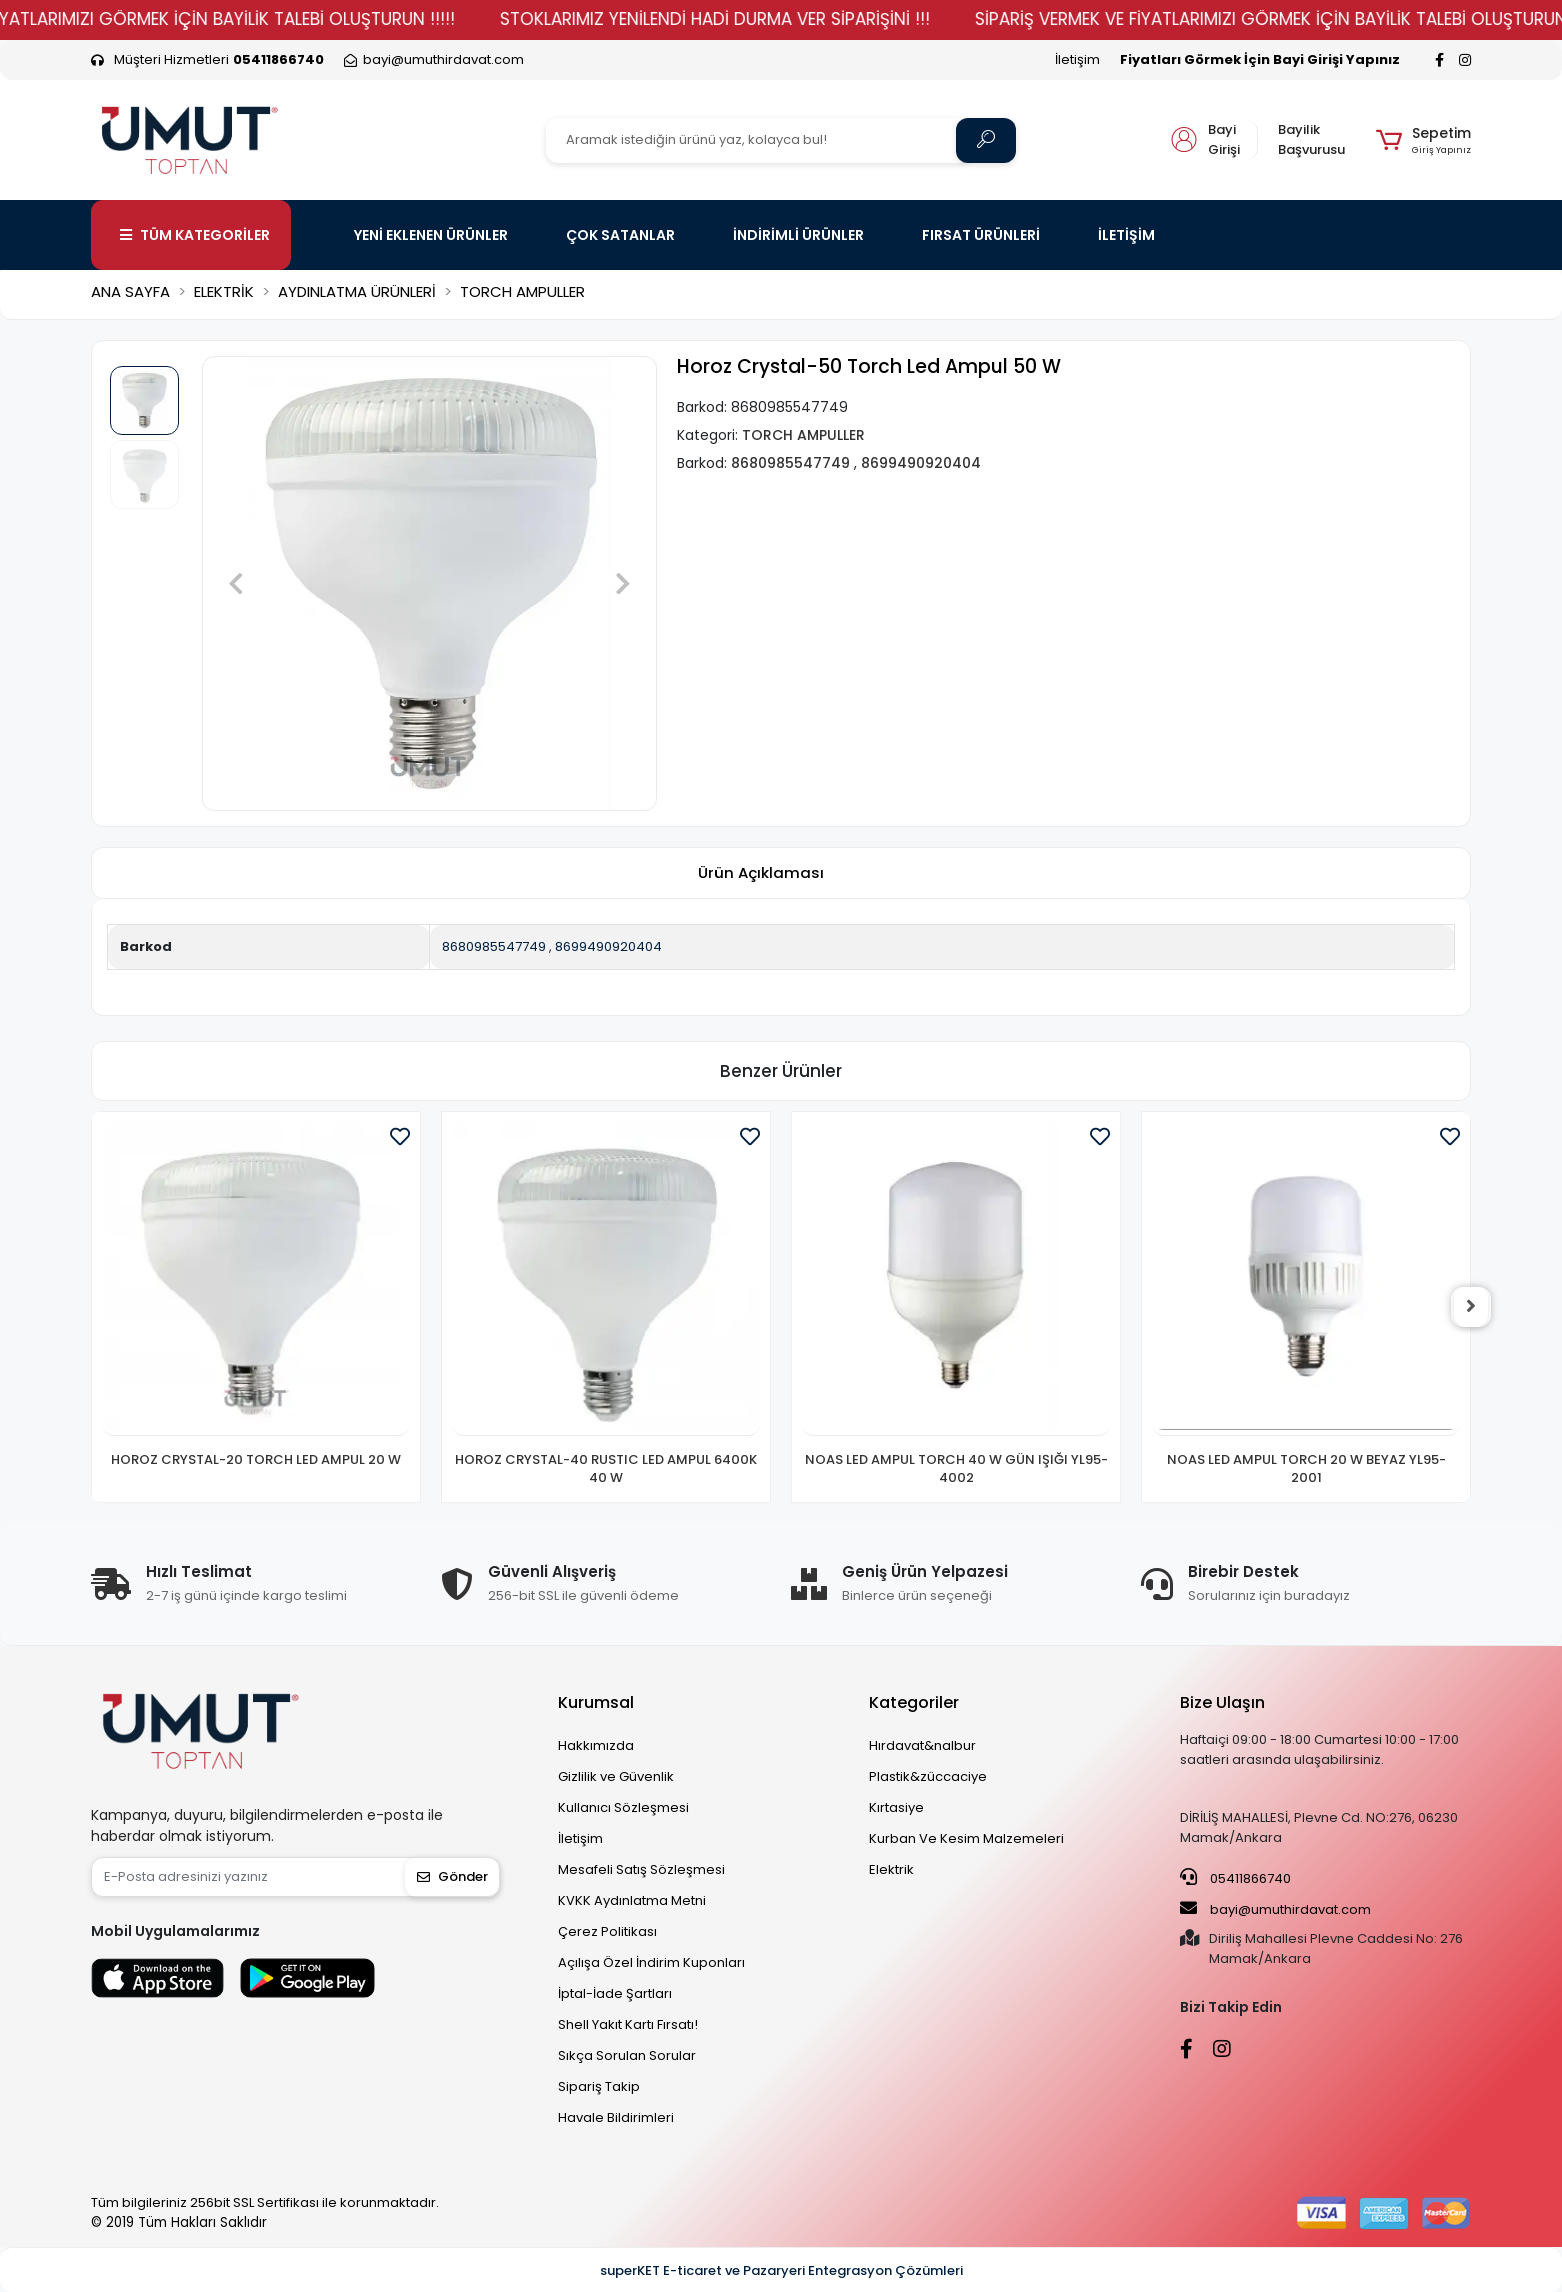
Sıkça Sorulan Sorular (627, 2055)
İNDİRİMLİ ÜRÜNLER (798, 235)
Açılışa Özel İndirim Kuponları (651, 1962)
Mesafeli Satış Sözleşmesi (641, 1869)
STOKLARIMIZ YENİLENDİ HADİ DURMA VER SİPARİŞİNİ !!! (765, 19)
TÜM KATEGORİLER (195, 235)
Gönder (452, 1876)
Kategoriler (914, 1702)
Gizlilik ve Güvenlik (616, 1776)
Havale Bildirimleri (616, 2117)
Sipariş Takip (599, 2086)
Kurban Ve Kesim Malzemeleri (966, 1838)
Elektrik (891, 1869)
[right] (1471, 1307)
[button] (1423, 140)
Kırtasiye (896, 1807)
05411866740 (1235, 1878)
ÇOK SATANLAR (620, 235)
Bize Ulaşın (1222, 1702)
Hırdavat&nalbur (922, 1745)
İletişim (1077, 59)
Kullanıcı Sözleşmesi (623, 1807)
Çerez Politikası (607, 1931)
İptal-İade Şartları (615, 1993)
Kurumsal (596, 1702)
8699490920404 (608, 946)
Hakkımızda (596, 1745)
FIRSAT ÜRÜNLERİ (981, 235)
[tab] (761, 873)
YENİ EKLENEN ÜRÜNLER (431, 235)
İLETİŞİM (1126, 235)
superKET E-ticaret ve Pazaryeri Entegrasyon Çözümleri (781, 2270)
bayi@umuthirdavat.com (1275, 1909)
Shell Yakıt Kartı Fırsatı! (628, 2024)
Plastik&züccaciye (928, 1776)
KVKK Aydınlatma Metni (632, 1900)
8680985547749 (494, 946)
